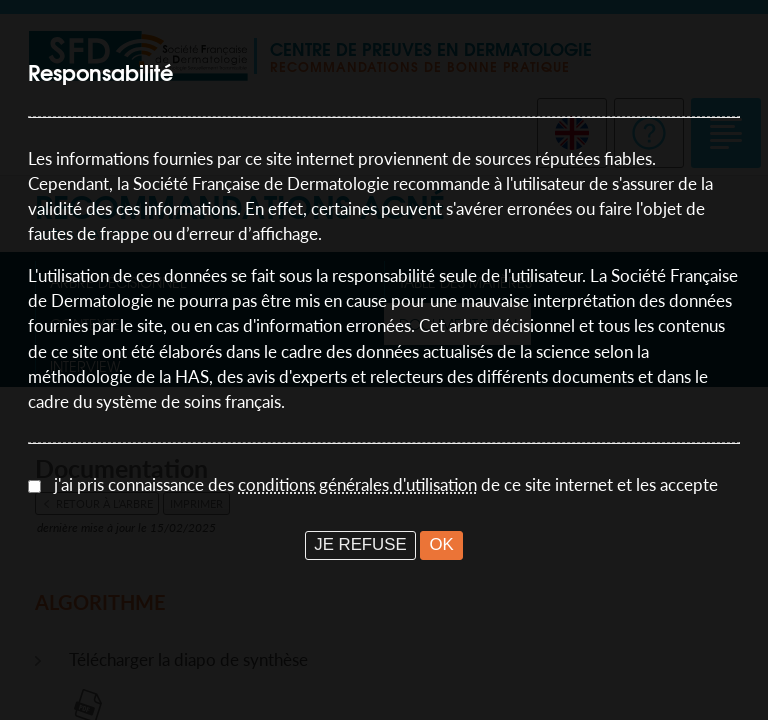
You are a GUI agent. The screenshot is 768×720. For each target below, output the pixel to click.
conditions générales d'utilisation (357, 484)
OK (441, 544)
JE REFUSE (360, 544)
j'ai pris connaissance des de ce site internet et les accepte (386, 484)
